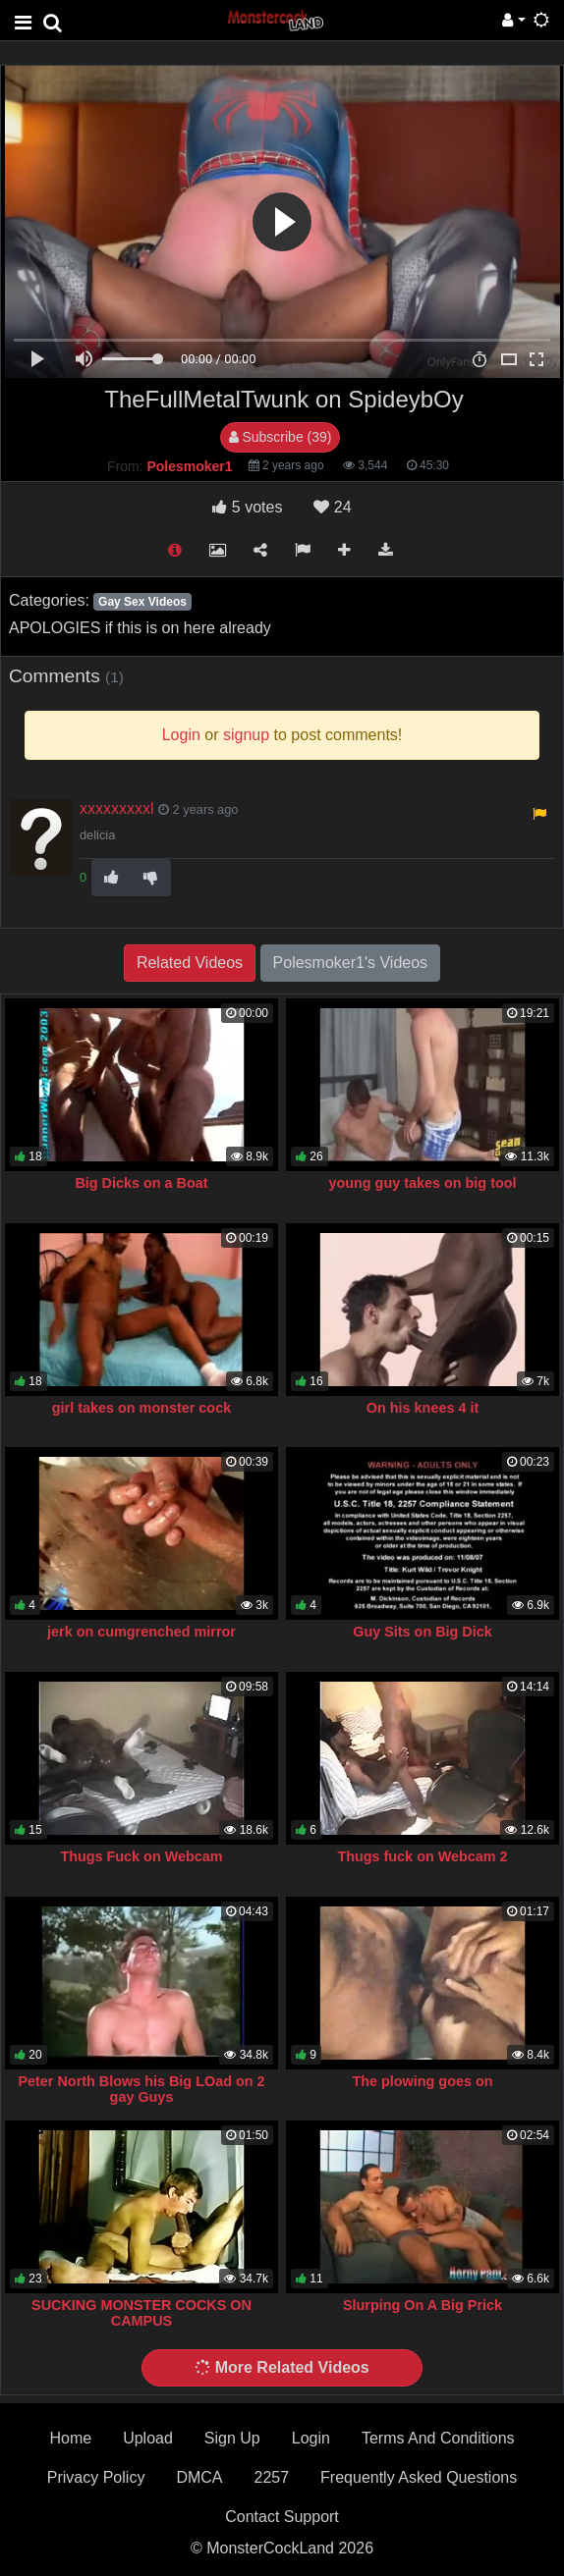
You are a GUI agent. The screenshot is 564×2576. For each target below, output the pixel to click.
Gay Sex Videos (142, 602)
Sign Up (232, 2438)
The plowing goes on (422, 2081)
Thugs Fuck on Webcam (141, 1856)
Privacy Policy (96, 2477)
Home (70, 2438)
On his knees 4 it (423, 1408)
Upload (148, 2438)
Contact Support (282, 2516)
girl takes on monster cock (141, 1408)
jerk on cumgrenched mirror (141, 1631)
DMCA (199, 2477)
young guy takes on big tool (422, 1183)
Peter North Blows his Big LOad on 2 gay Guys (141, 2089)
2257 (271, 2477)
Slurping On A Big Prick (422, 2305)
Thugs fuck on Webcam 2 (422, 1856)
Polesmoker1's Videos (350, 962)
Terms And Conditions (438, 2438)
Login (311, 2438)
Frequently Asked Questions (418, 2477)
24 (332, 507)
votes (247, 507)
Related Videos (190, 962)
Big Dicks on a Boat (141, 1183)
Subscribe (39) (280, 437)
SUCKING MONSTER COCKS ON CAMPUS (141, 2313)
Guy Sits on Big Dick (422, 1631)
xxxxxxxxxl (117, 808)
